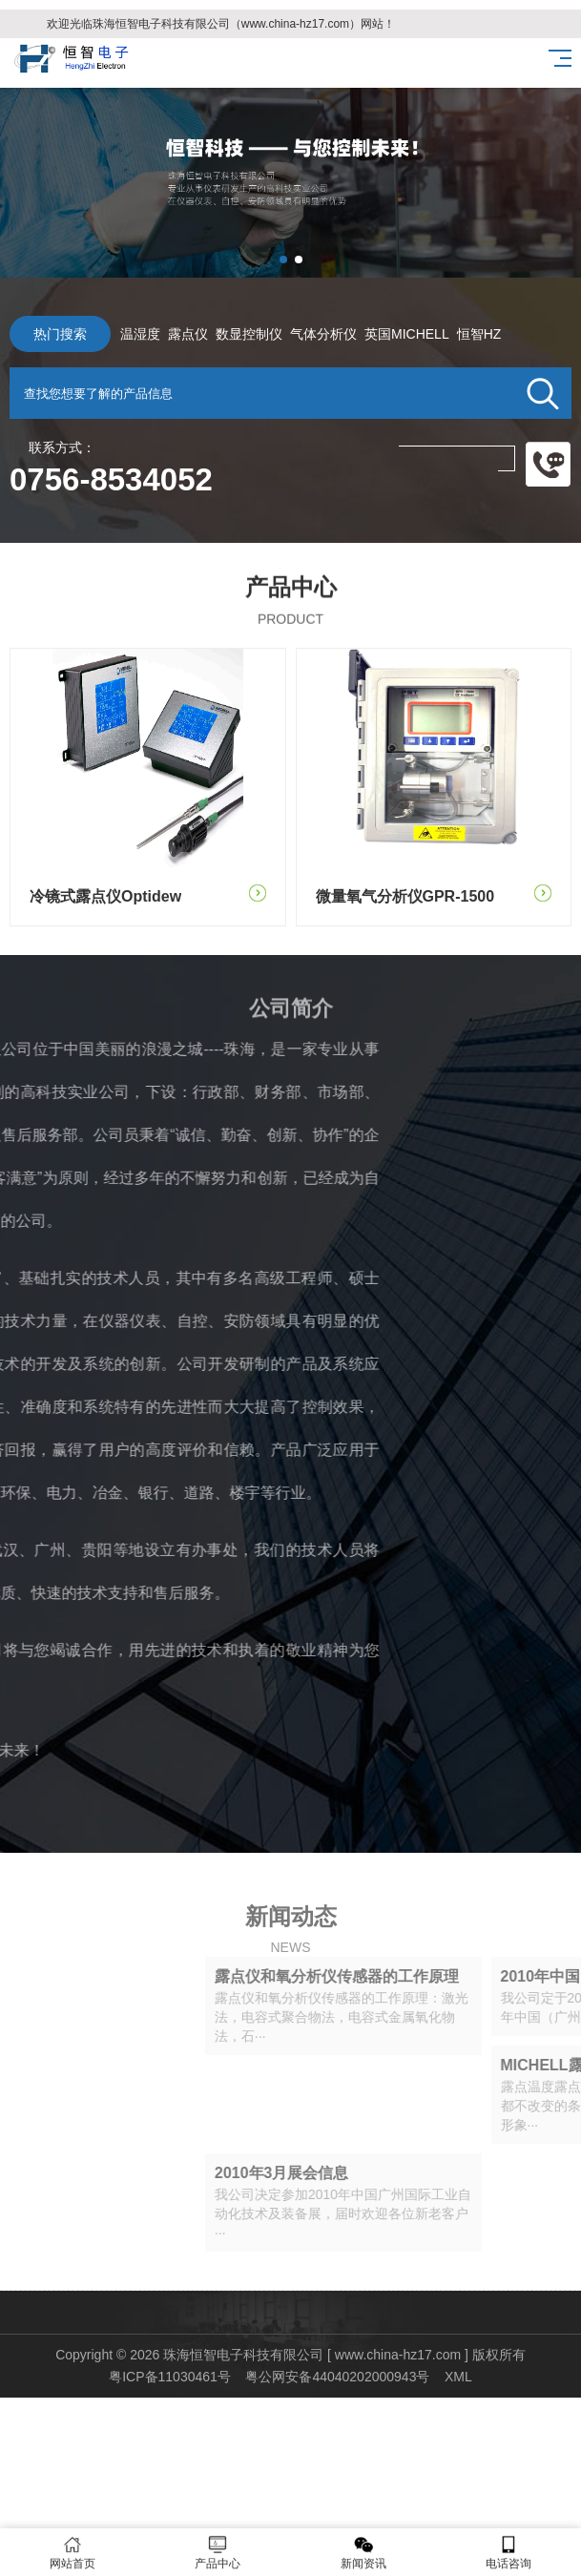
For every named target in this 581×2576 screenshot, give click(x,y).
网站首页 (72, 2552)
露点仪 (155, 334)
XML (458, 2376)
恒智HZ (446, 334)
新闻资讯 (363, 2552)
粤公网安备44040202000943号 (337, 2376)
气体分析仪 (290, 334)
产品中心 (217, 2552)
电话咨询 (508, 2552)
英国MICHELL (373, 334)
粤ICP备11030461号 (170, 2376)
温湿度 (107, 334)
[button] (283, 259)
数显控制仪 (215, 334)
